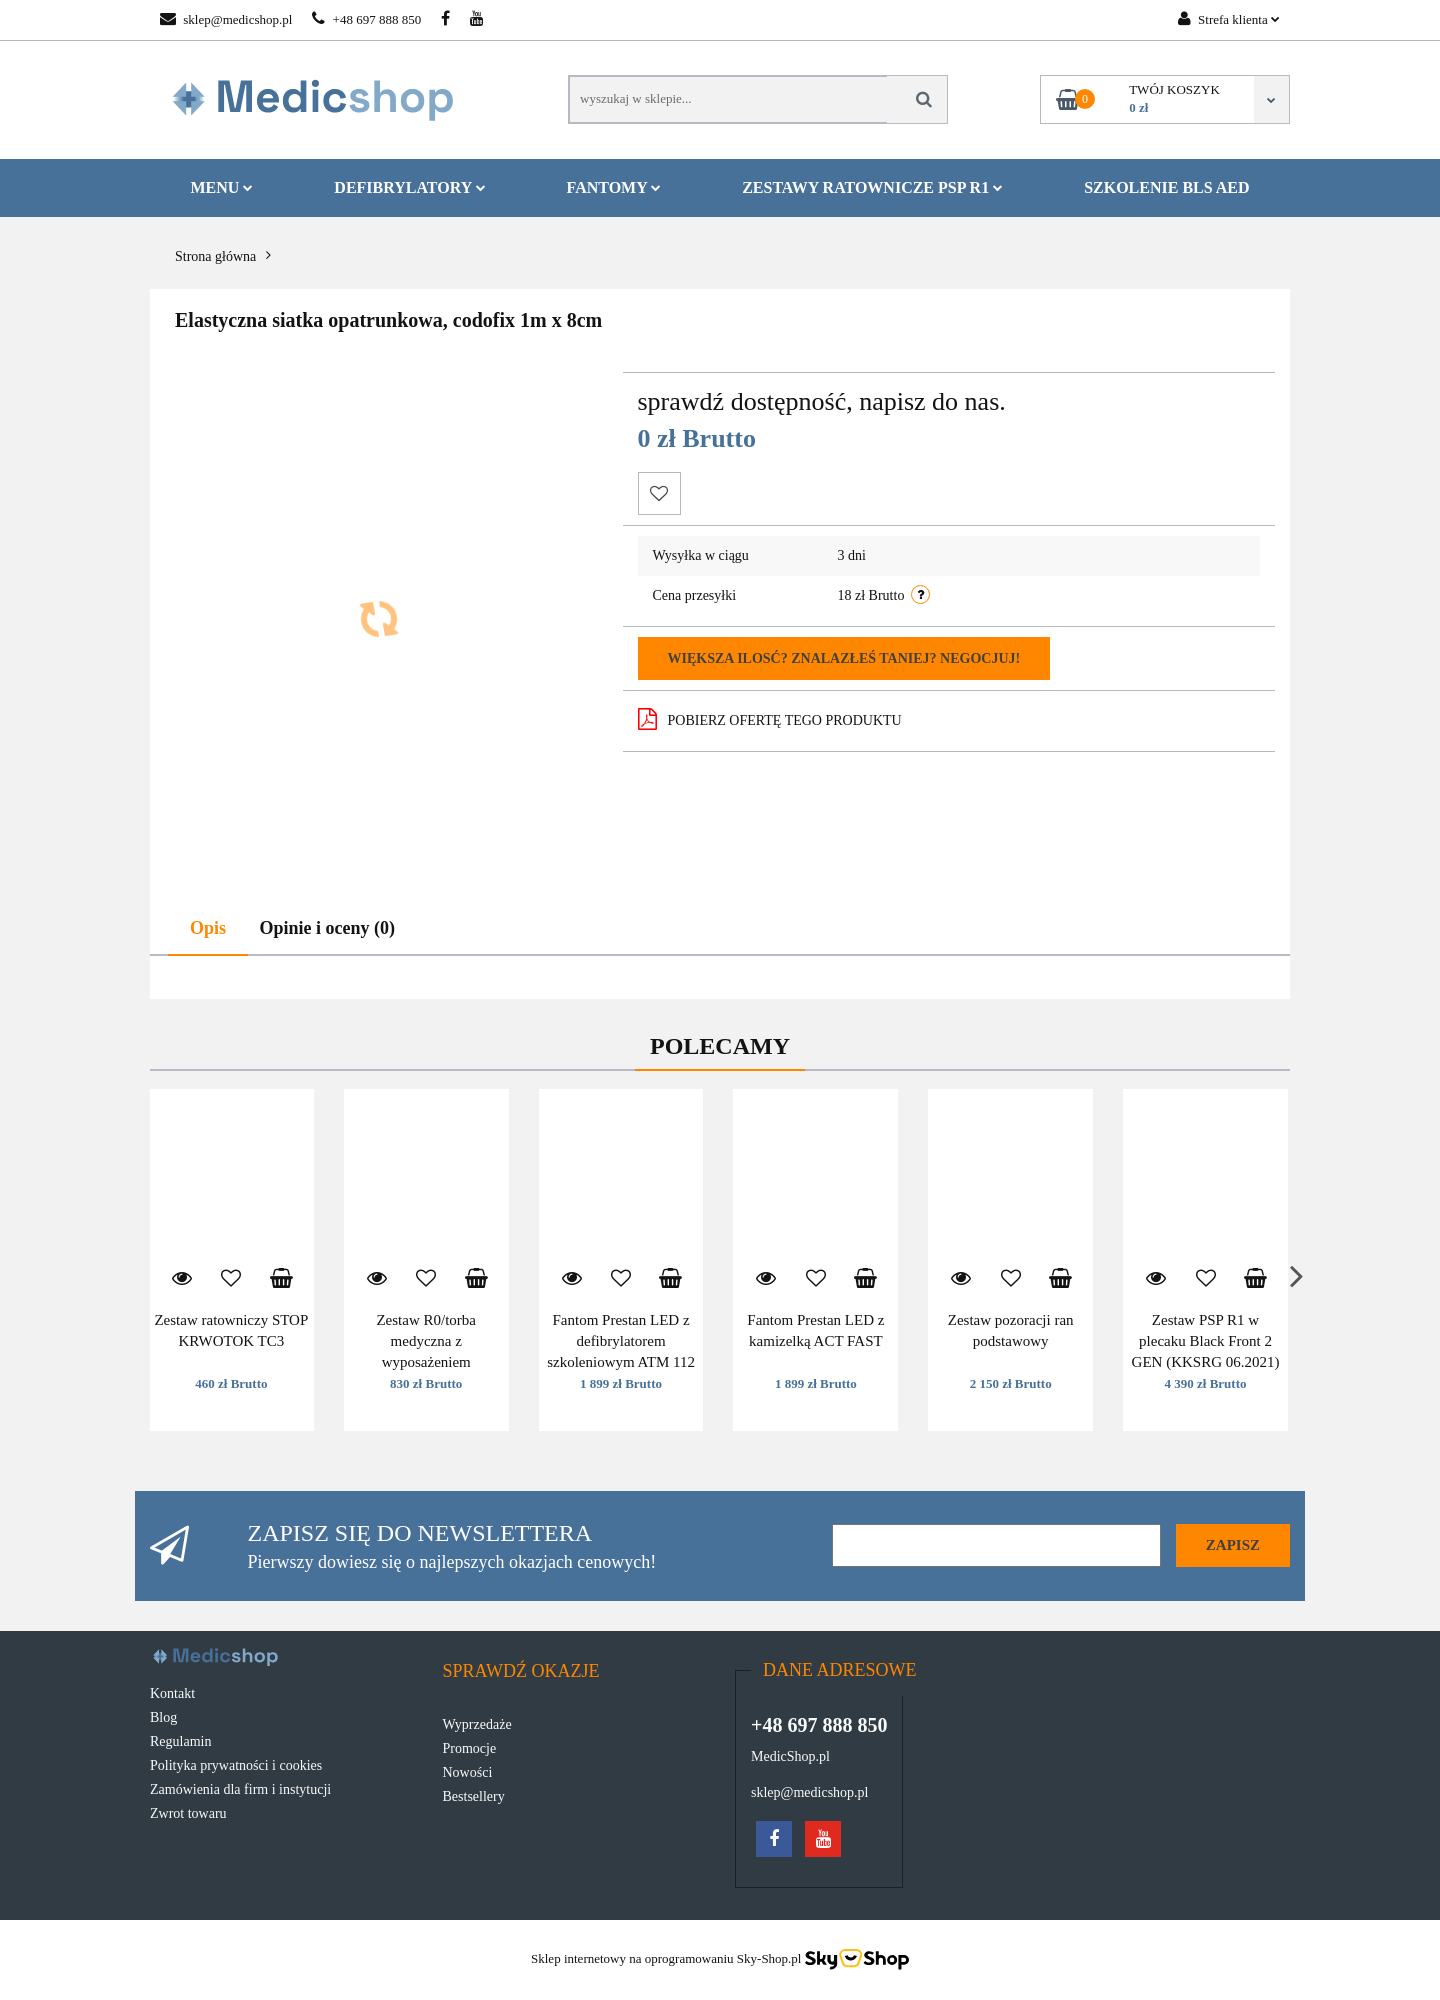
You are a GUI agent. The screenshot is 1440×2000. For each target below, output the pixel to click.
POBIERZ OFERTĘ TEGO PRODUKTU (770, 719)
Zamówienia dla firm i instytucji (240, 1789)
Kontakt (172, 1693)
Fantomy (614, 187)
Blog (163, 1717)
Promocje (470, 1748)
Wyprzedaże (477, 1724)
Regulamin (180, 1741)
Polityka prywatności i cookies (236, 1765)
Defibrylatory (409, 187)
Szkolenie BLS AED (1166, 187)
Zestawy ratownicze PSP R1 (872, 187)
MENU (221, 187)
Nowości (468, 1772)
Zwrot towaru (188, 1813)
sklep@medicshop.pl (226, 19)
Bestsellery (474, 1796)
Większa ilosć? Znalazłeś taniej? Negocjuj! (844, 658)
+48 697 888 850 (366, 19)
